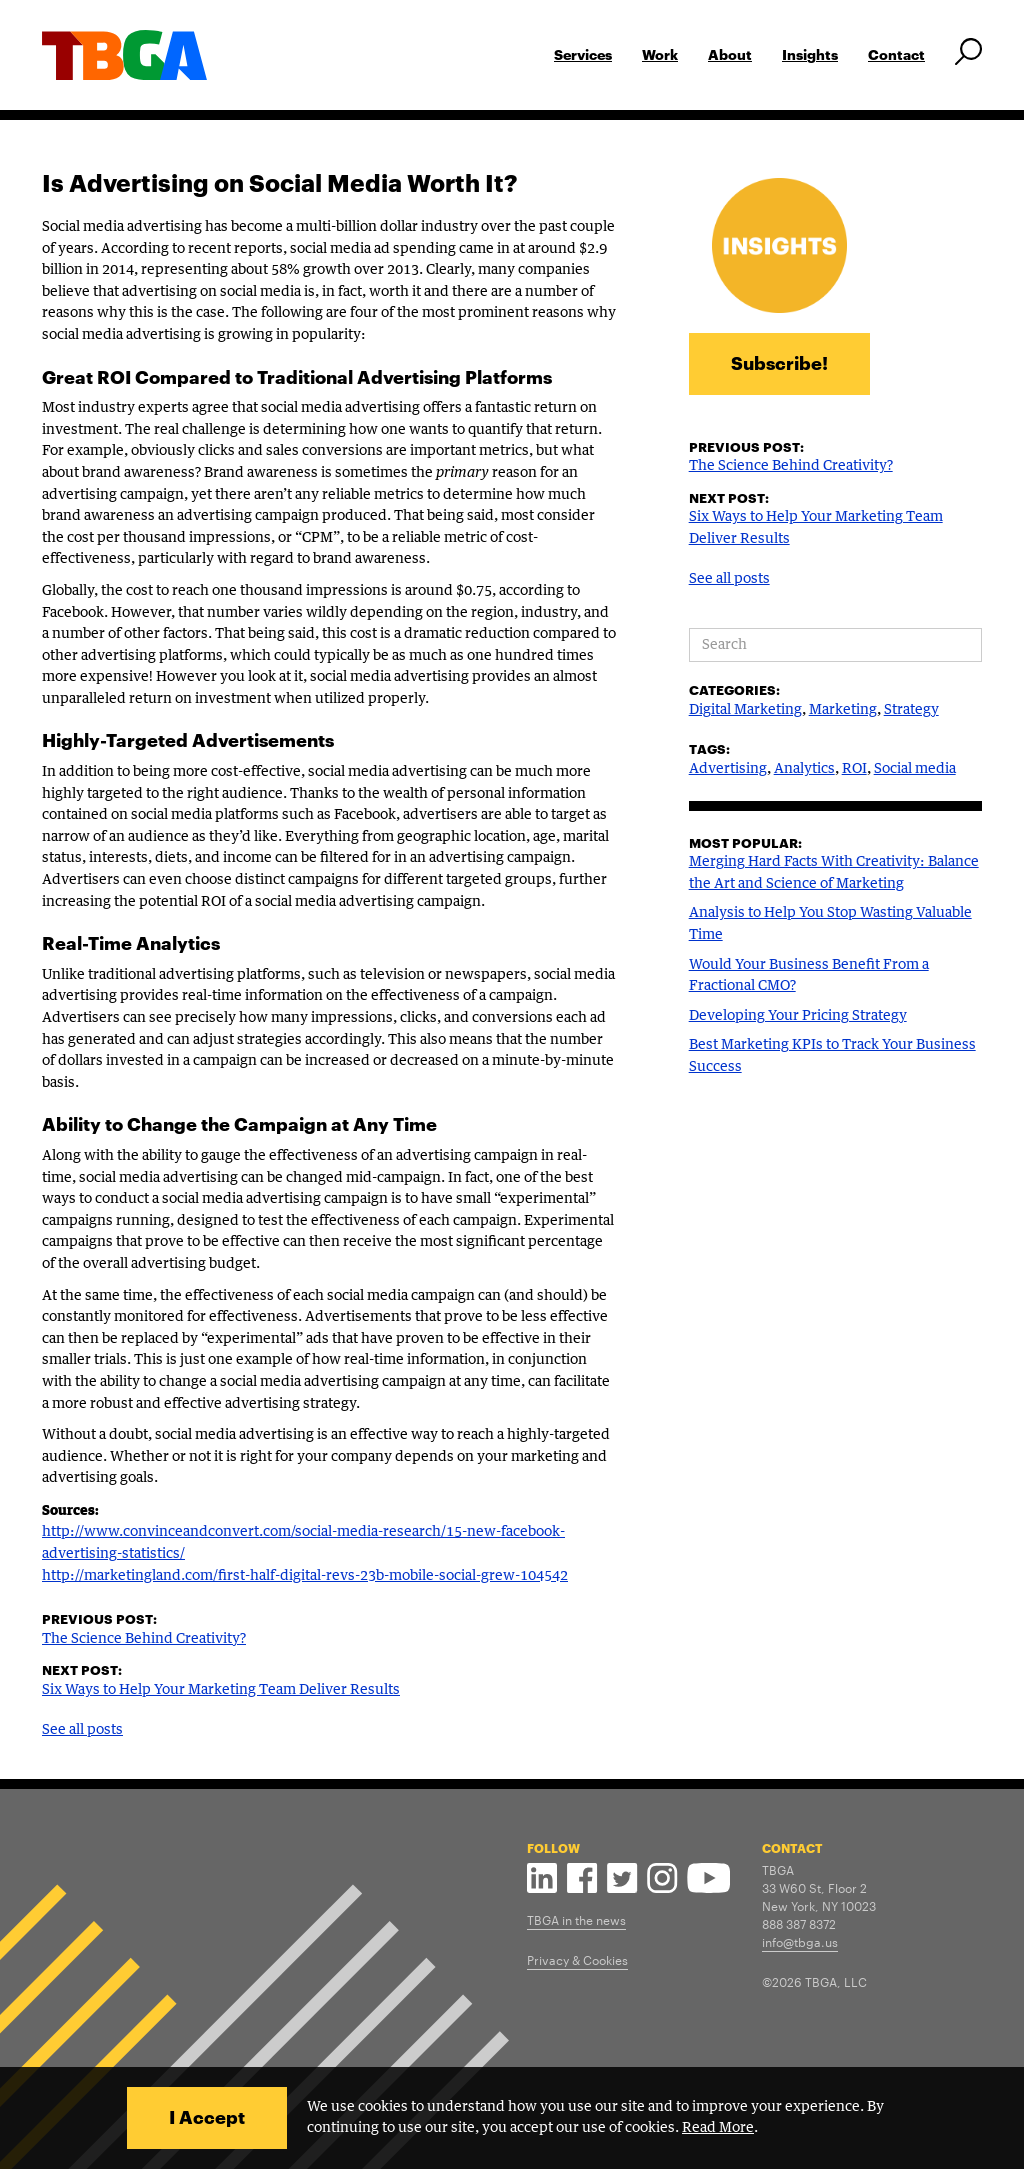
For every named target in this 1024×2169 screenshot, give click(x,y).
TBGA (778, 1869)
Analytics (804, 769)
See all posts (82, 1730)
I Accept (207, 2117)
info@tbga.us (800, 1941)
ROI (854, 769)
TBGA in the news (576, 1919)
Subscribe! (779, 363)
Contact (896, 54)
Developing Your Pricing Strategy (798, 1016)
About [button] (730, 54)
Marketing (843, 710)
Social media (915, 769)
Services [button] (583, 54)
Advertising (728, 769)
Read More (718, 2128)
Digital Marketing (745, 710)
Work (660, 54)
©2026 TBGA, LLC (814, 1981)
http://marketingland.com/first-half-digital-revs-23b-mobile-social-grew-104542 (305, 1576)
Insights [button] (810, 54)
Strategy (911, 710)
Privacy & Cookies (577, 1959)
